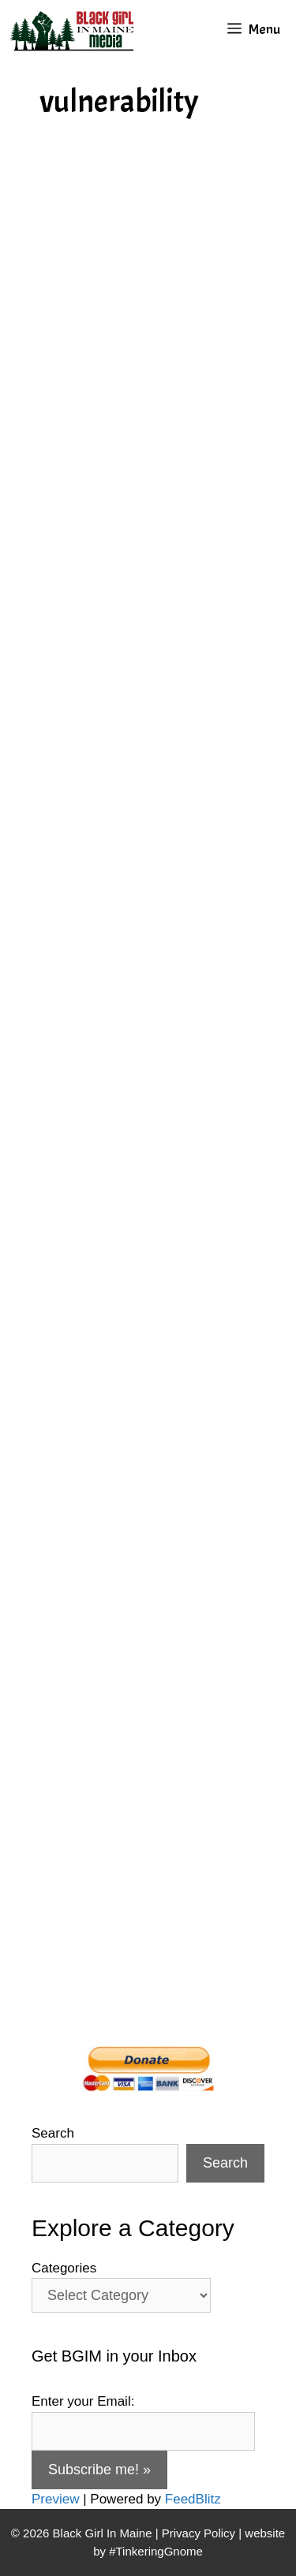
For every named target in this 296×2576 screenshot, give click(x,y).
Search (53, 2133)
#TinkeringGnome (156, 2551)
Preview (55, 2499)
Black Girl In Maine (104, 2533)
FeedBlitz (193, 2499)
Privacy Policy (198, 2533)
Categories (64, 2268)
